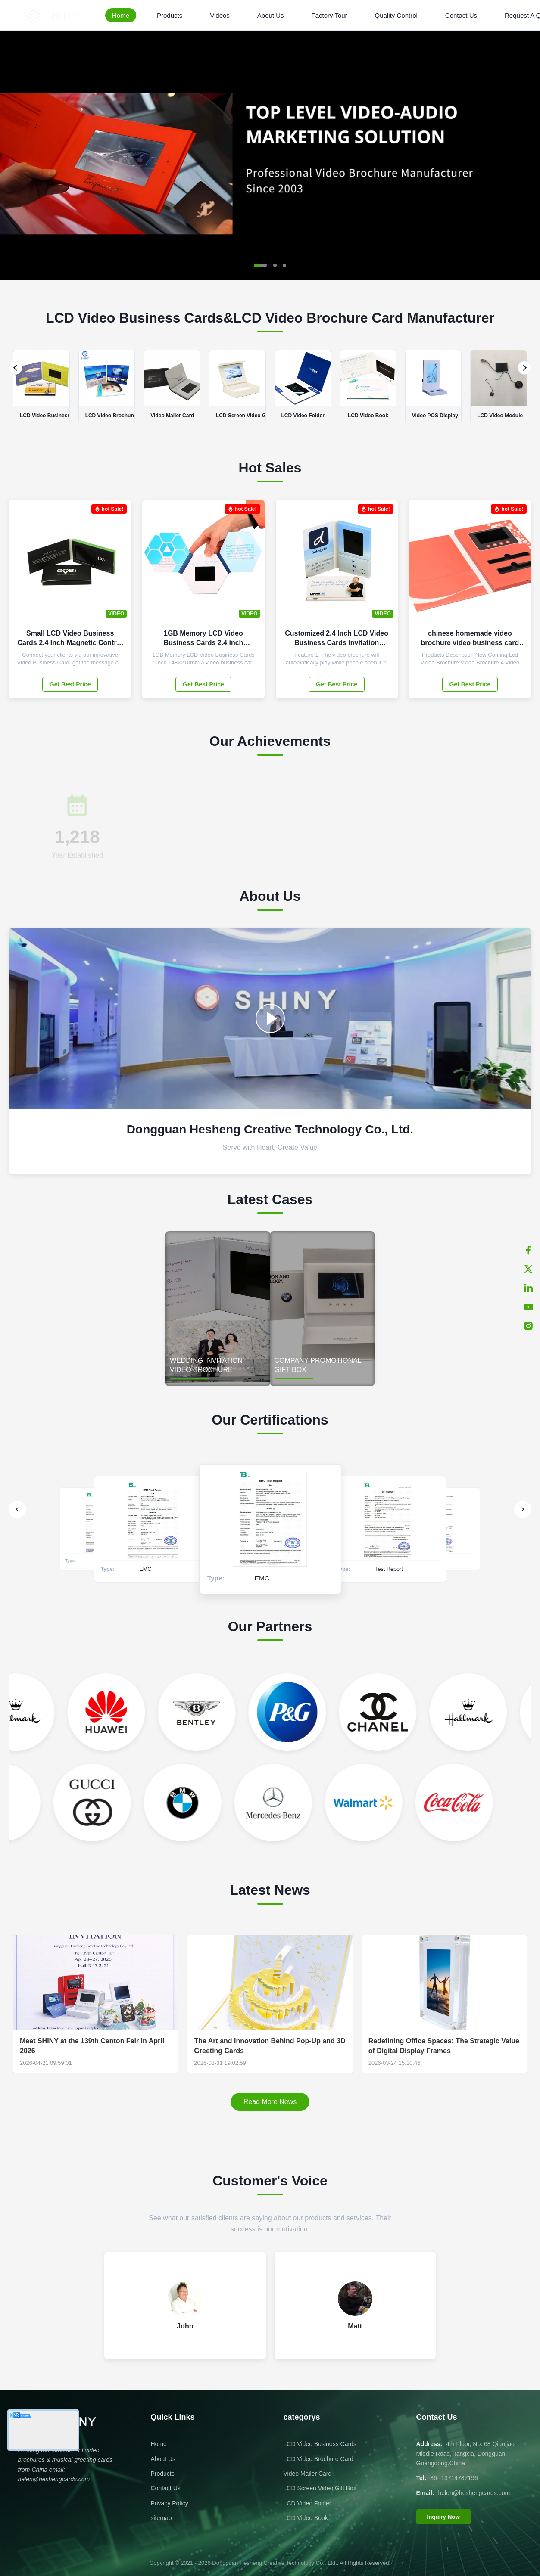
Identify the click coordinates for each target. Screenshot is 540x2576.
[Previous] (15, 368)
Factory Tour (329, 15)
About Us (270, 15)
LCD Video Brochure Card (318, 2458)
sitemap (161, 2517)
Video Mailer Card (308, 2473)
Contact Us (461, 15)
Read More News (270, 2101)
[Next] (524, 368)
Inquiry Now (443, 2517)
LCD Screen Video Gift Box (320, 2488)
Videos (220, 15)
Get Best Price (70, 684)
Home (120, 15)
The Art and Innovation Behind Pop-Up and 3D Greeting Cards (269, 2045)
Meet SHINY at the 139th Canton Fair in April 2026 (92, 2045)
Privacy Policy (169, 2503)
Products (169, 15)
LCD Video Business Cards (320, 2443)
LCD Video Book (306, 2517)
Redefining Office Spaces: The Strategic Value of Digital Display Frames (443, 2045)
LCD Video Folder (307, 2503)
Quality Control (396, 15)
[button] (260, 265)
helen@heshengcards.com (474, 2492)
